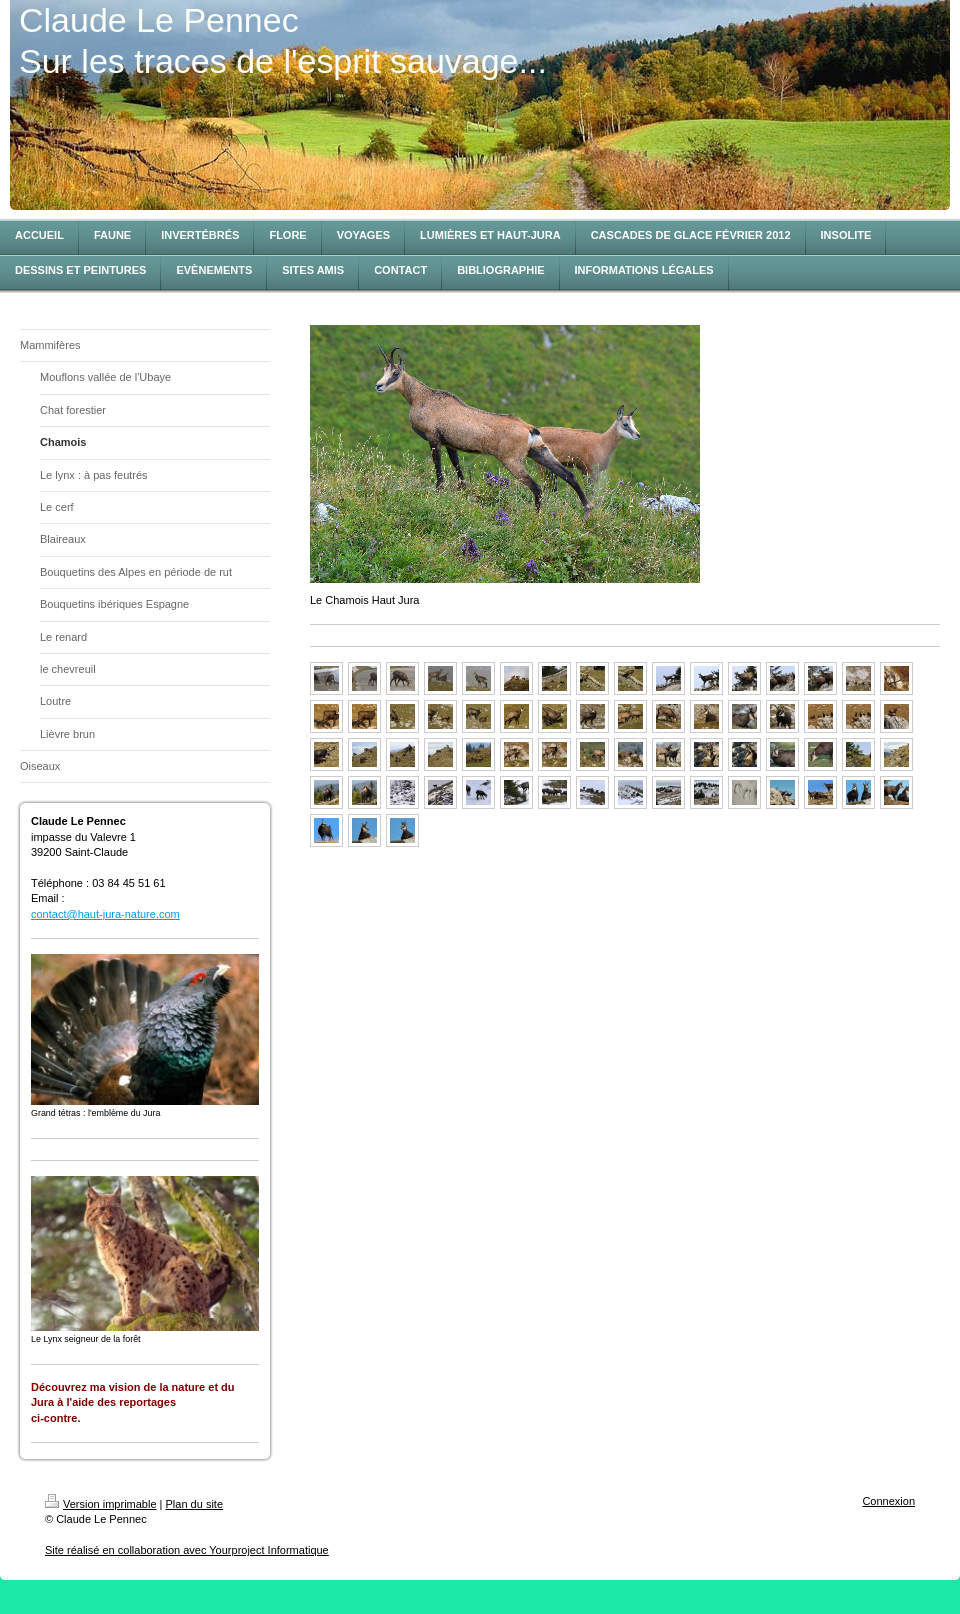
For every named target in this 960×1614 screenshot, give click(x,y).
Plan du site (194, 1504)
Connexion (888, 1501)
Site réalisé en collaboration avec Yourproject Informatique (187, 1550)
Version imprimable (101, 1504)
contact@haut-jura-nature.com (105, 914)
